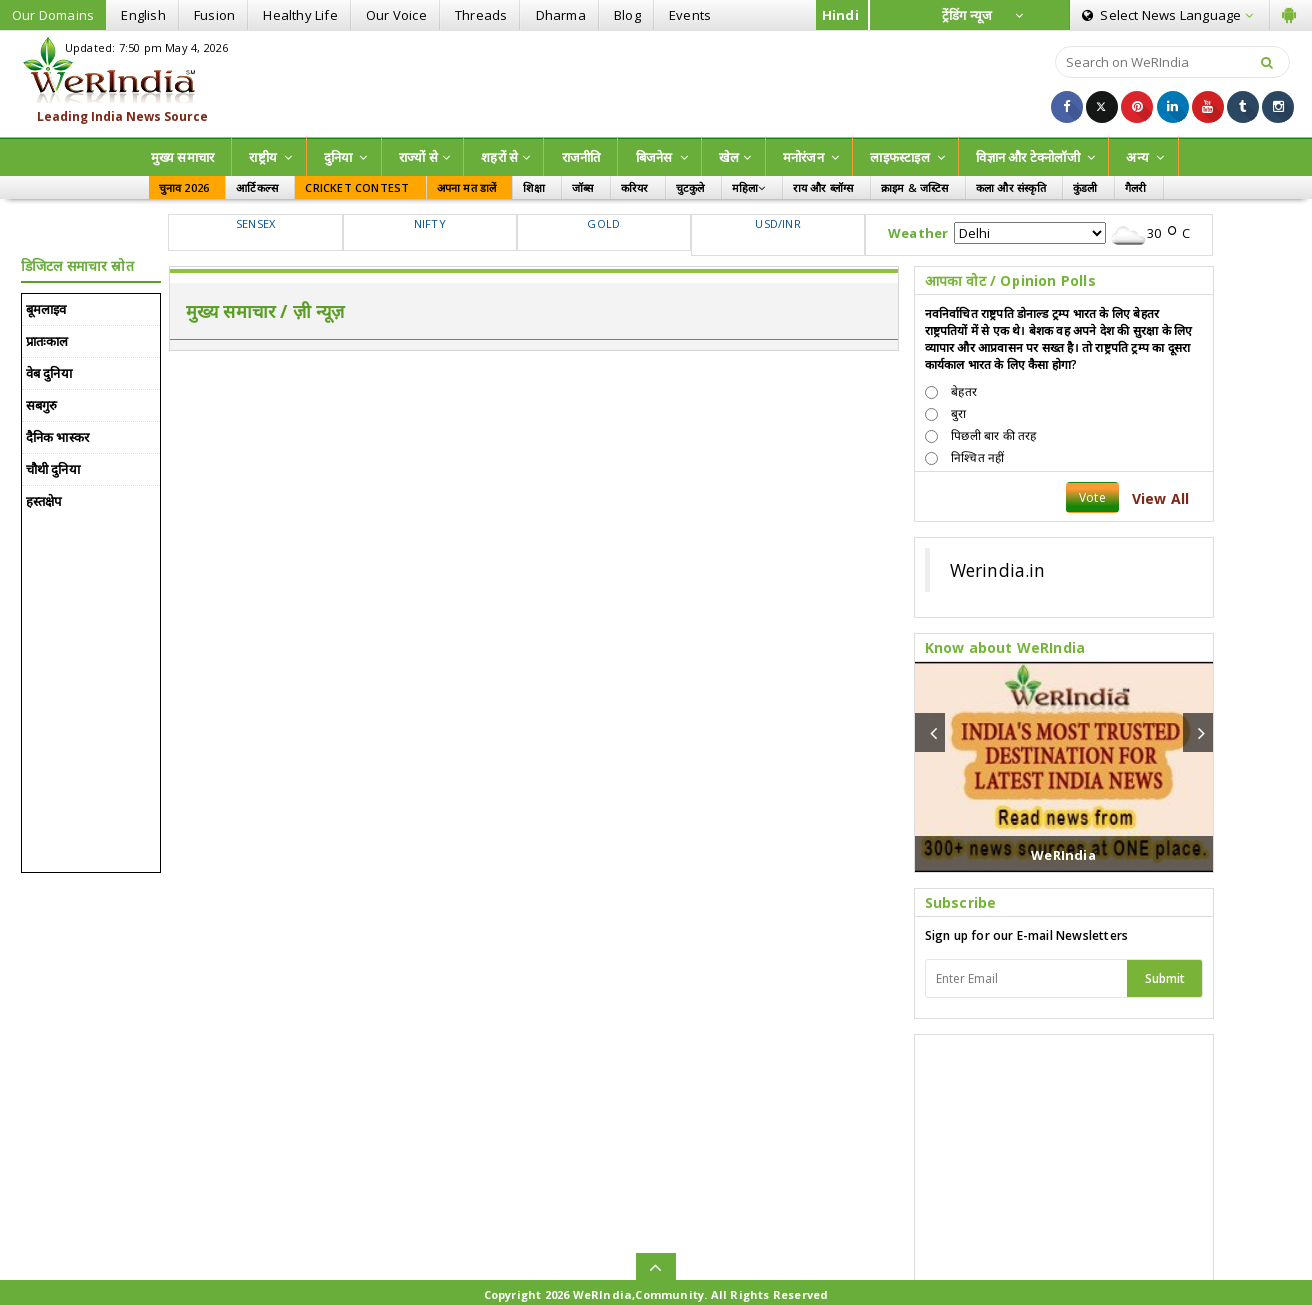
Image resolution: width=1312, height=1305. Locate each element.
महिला (749, 187)
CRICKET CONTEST (357, 187)
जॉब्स (583, 187)
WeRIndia (1063, 855)
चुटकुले (690, 187)
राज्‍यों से (424, 157)
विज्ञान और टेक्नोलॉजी (1035, 157)
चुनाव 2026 (184, 187)
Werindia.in (998, 570)
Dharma (561, 15)
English (143, 15)
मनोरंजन (811, 157)
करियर (635, 187)
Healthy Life (300, 15)
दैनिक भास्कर (58, 437)
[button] (930, 732)
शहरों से (505, 157)
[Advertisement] (656, 82)
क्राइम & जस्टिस (915, 187)
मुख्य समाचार (183, 157)
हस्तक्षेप (44, 501)
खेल (735, 157)
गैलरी (1136, 187)
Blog (627, 15)
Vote (1092, 497)
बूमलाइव (46, 309)
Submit (1165, 978)
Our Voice (396, 15)
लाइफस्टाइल (907, 157)
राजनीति (581, 157)
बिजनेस (662, 157)
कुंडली (1085, 187)
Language (1167, 15)
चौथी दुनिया (53, 469)
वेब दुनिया (49, 373)
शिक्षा (533, 187)
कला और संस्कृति (1011, 187)
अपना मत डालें (467, 187)
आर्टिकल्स (257, 187)
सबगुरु (42, 405)
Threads (481, 15)
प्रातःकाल (47, 341)
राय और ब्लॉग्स (823, 187)
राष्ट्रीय (270, 157)
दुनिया (346, 157)
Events (690, 15)
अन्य (1145, 157)
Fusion (214, 15)
